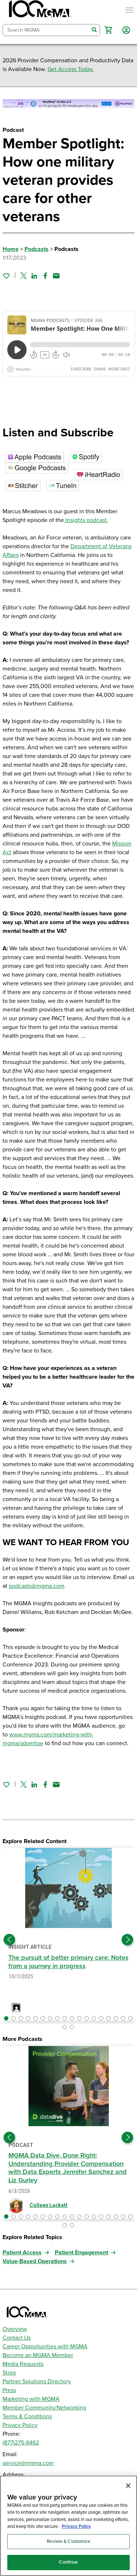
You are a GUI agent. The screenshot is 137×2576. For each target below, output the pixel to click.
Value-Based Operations (35, 2261)
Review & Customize (68, 2541)
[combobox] (46, 30)
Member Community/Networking (44, 2407)
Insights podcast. (86, 520)
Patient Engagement (81, 2252)
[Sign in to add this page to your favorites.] (6, 275)
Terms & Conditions (27, 2416)
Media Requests (23, 2364)
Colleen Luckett (49, 2205)
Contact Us (17, 2337)
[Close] (128, 2486)
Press (9, 2390)
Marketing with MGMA (31, 2399)
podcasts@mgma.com (36, 1586)
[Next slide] (127, 1939)
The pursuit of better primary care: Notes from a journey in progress (68, 1961)
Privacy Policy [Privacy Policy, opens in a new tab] (76, 2526)
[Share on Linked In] (34, 275)
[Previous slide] (9, 1939)
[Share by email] (56, 275)
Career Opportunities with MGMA (45, 2346)
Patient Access (22, 2252)
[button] (108, 30)
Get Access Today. (70, 69)
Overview (15, 2329)
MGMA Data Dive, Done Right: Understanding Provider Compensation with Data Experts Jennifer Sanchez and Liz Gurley (67, 2167)
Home (11, 249)
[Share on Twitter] (23, 275)
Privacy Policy (20, 2425)
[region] (68, 2525)
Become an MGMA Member (38, 2355)
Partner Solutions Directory (37, 2381)
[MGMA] (39, 10)
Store (9, 2372)
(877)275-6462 (21, 2442)
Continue (68, 2562)
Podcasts (36, 249)
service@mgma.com (28, 2463)
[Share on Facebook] (45, 275)
